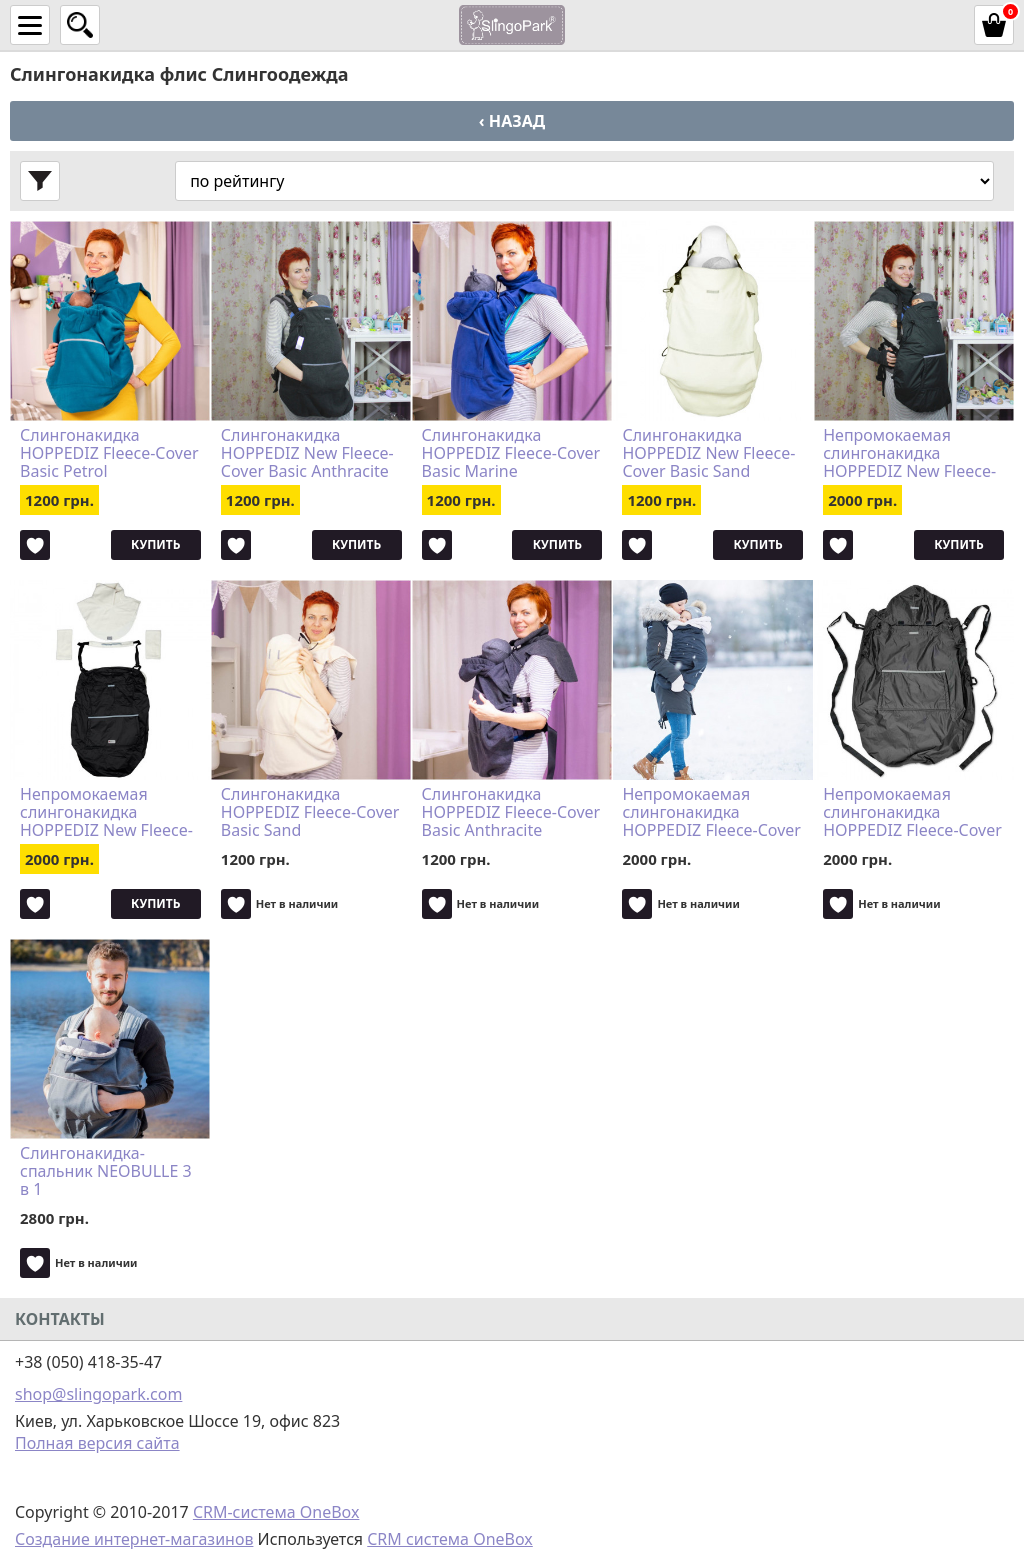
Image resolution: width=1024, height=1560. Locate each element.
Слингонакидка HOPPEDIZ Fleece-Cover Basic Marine (511, 453)
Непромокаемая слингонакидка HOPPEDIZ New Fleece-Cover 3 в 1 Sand (106, 812)
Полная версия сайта (97, 1443)
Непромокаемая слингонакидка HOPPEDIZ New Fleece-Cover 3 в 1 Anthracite (909, 453)
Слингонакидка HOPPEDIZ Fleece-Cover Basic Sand (310, 812)
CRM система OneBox (450, 1539)
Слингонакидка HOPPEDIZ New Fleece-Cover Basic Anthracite (307, 453)
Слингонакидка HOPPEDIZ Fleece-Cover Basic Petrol (109, 453)
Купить (155, 544)
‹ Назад (512, 121)
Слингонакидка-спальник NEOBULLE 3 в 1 (106, 1171)
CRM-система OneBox (276, 1512)
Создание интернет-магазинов (134, 1539)
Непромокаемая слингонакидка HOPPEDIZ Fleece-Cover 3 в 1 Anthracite (912, 812)
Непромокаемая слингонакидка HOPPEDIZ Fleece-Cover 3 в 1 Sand (711, 812)
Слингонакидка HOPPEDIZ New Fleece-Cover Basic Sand (708, 453)
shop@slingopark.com (98, 1394)
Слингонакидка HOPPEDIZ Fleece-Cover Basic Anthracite (511, 812)
